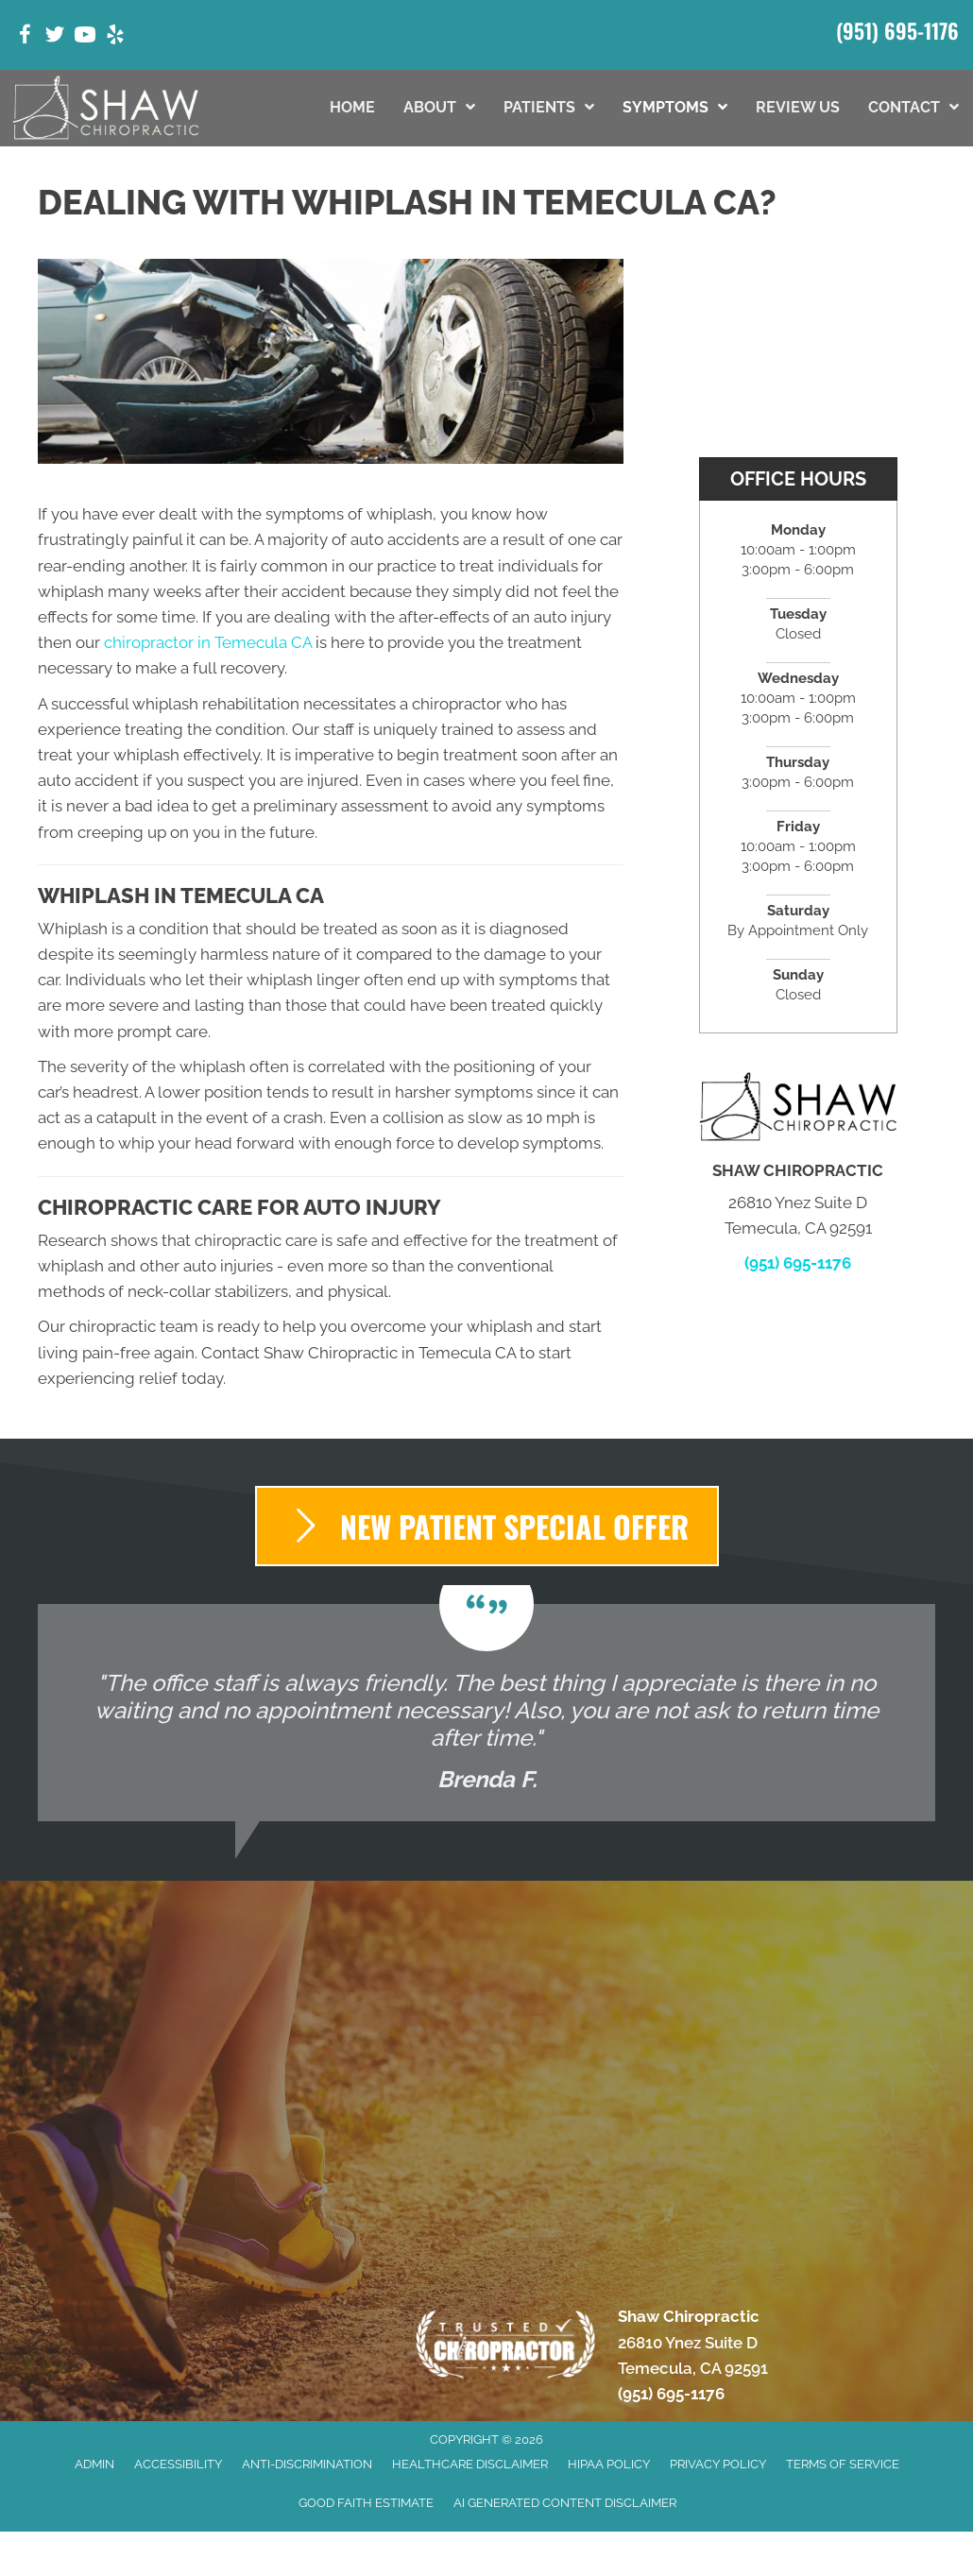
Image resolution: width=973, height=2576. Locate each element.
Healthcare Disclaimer (470, 2464)
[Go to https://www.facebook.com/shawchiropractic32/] (24, 37)
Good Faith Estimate (366, 2503)
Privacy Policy (718, 2464)
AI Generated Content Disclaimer (564, 2503)
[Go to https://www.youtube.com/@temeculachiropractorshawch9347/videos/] (85, 37)
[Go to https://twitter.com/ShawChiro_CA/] (54, 37)
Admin (94, 2464)
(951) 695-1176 (897, 30)
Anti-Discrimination (307, 2464)
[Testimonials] (486, 1712)
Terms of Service (842, 2464)
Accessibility (178, 2464)
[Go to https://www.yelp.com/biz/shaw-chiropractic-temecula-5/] (115, 37)
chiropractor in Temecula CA (208, 642)
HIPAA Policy (609, 2464)
